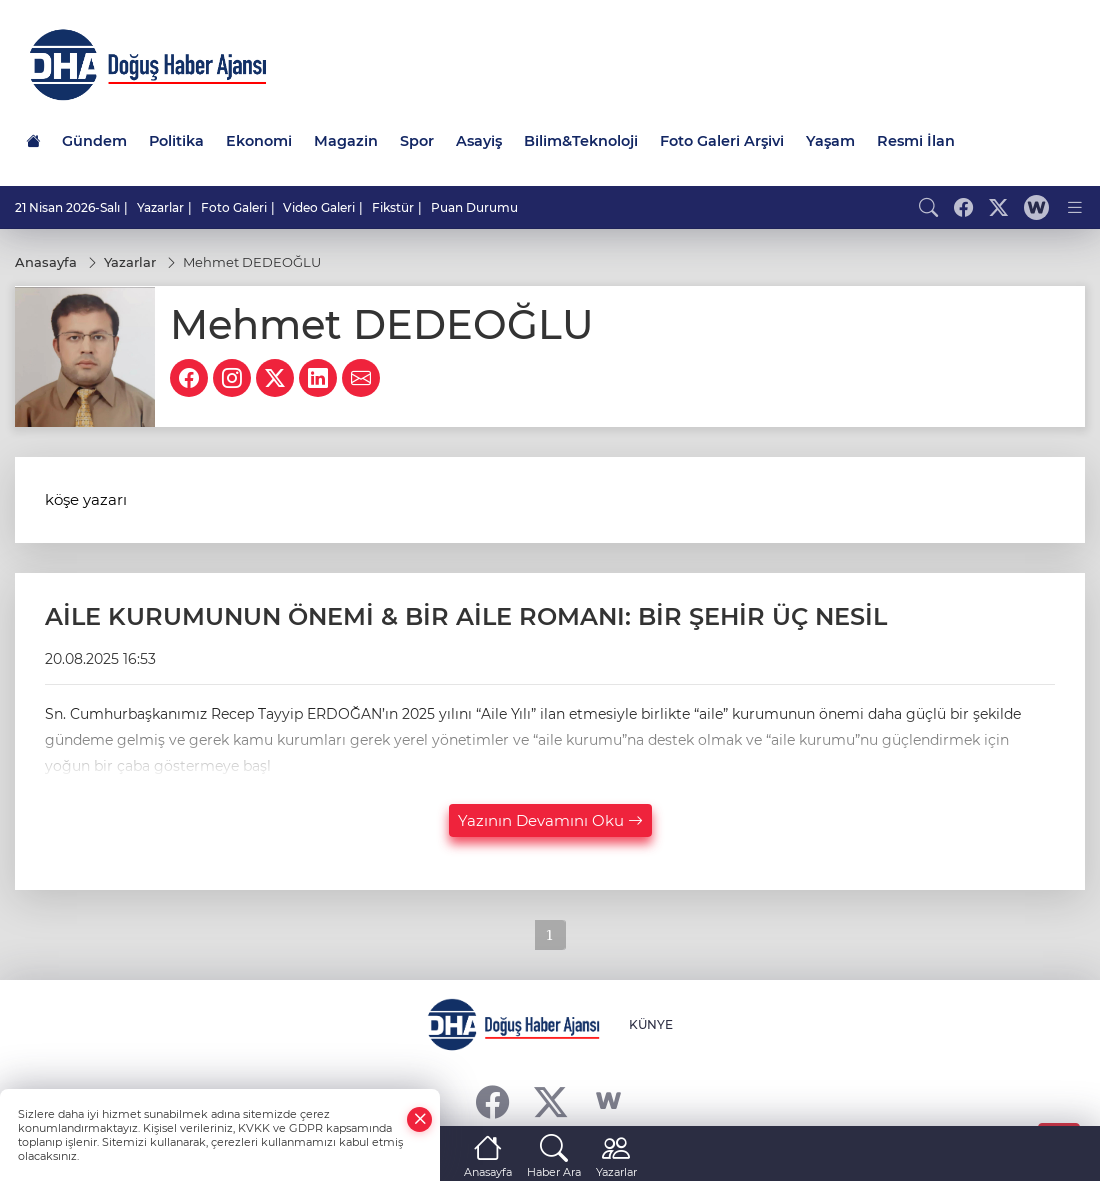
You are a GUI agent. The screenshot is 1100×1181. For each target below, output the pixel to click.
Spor (417, 141)
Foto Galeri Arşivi (722, 141)
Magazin (346, 141)
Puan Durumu (474, 207)
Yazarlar (160, 207)
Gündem (94, 141)
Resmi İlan (916, 141)
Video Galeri (319, 207)
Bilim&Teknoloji (581, 141)
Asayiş (479, 141)
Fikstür (393, 207)
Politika (176, 141)
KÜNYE (651, 1024)
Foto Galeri (234, 207)
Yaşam (830, 141)
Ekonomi (259, 141)
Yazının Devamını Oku (550, 820)
